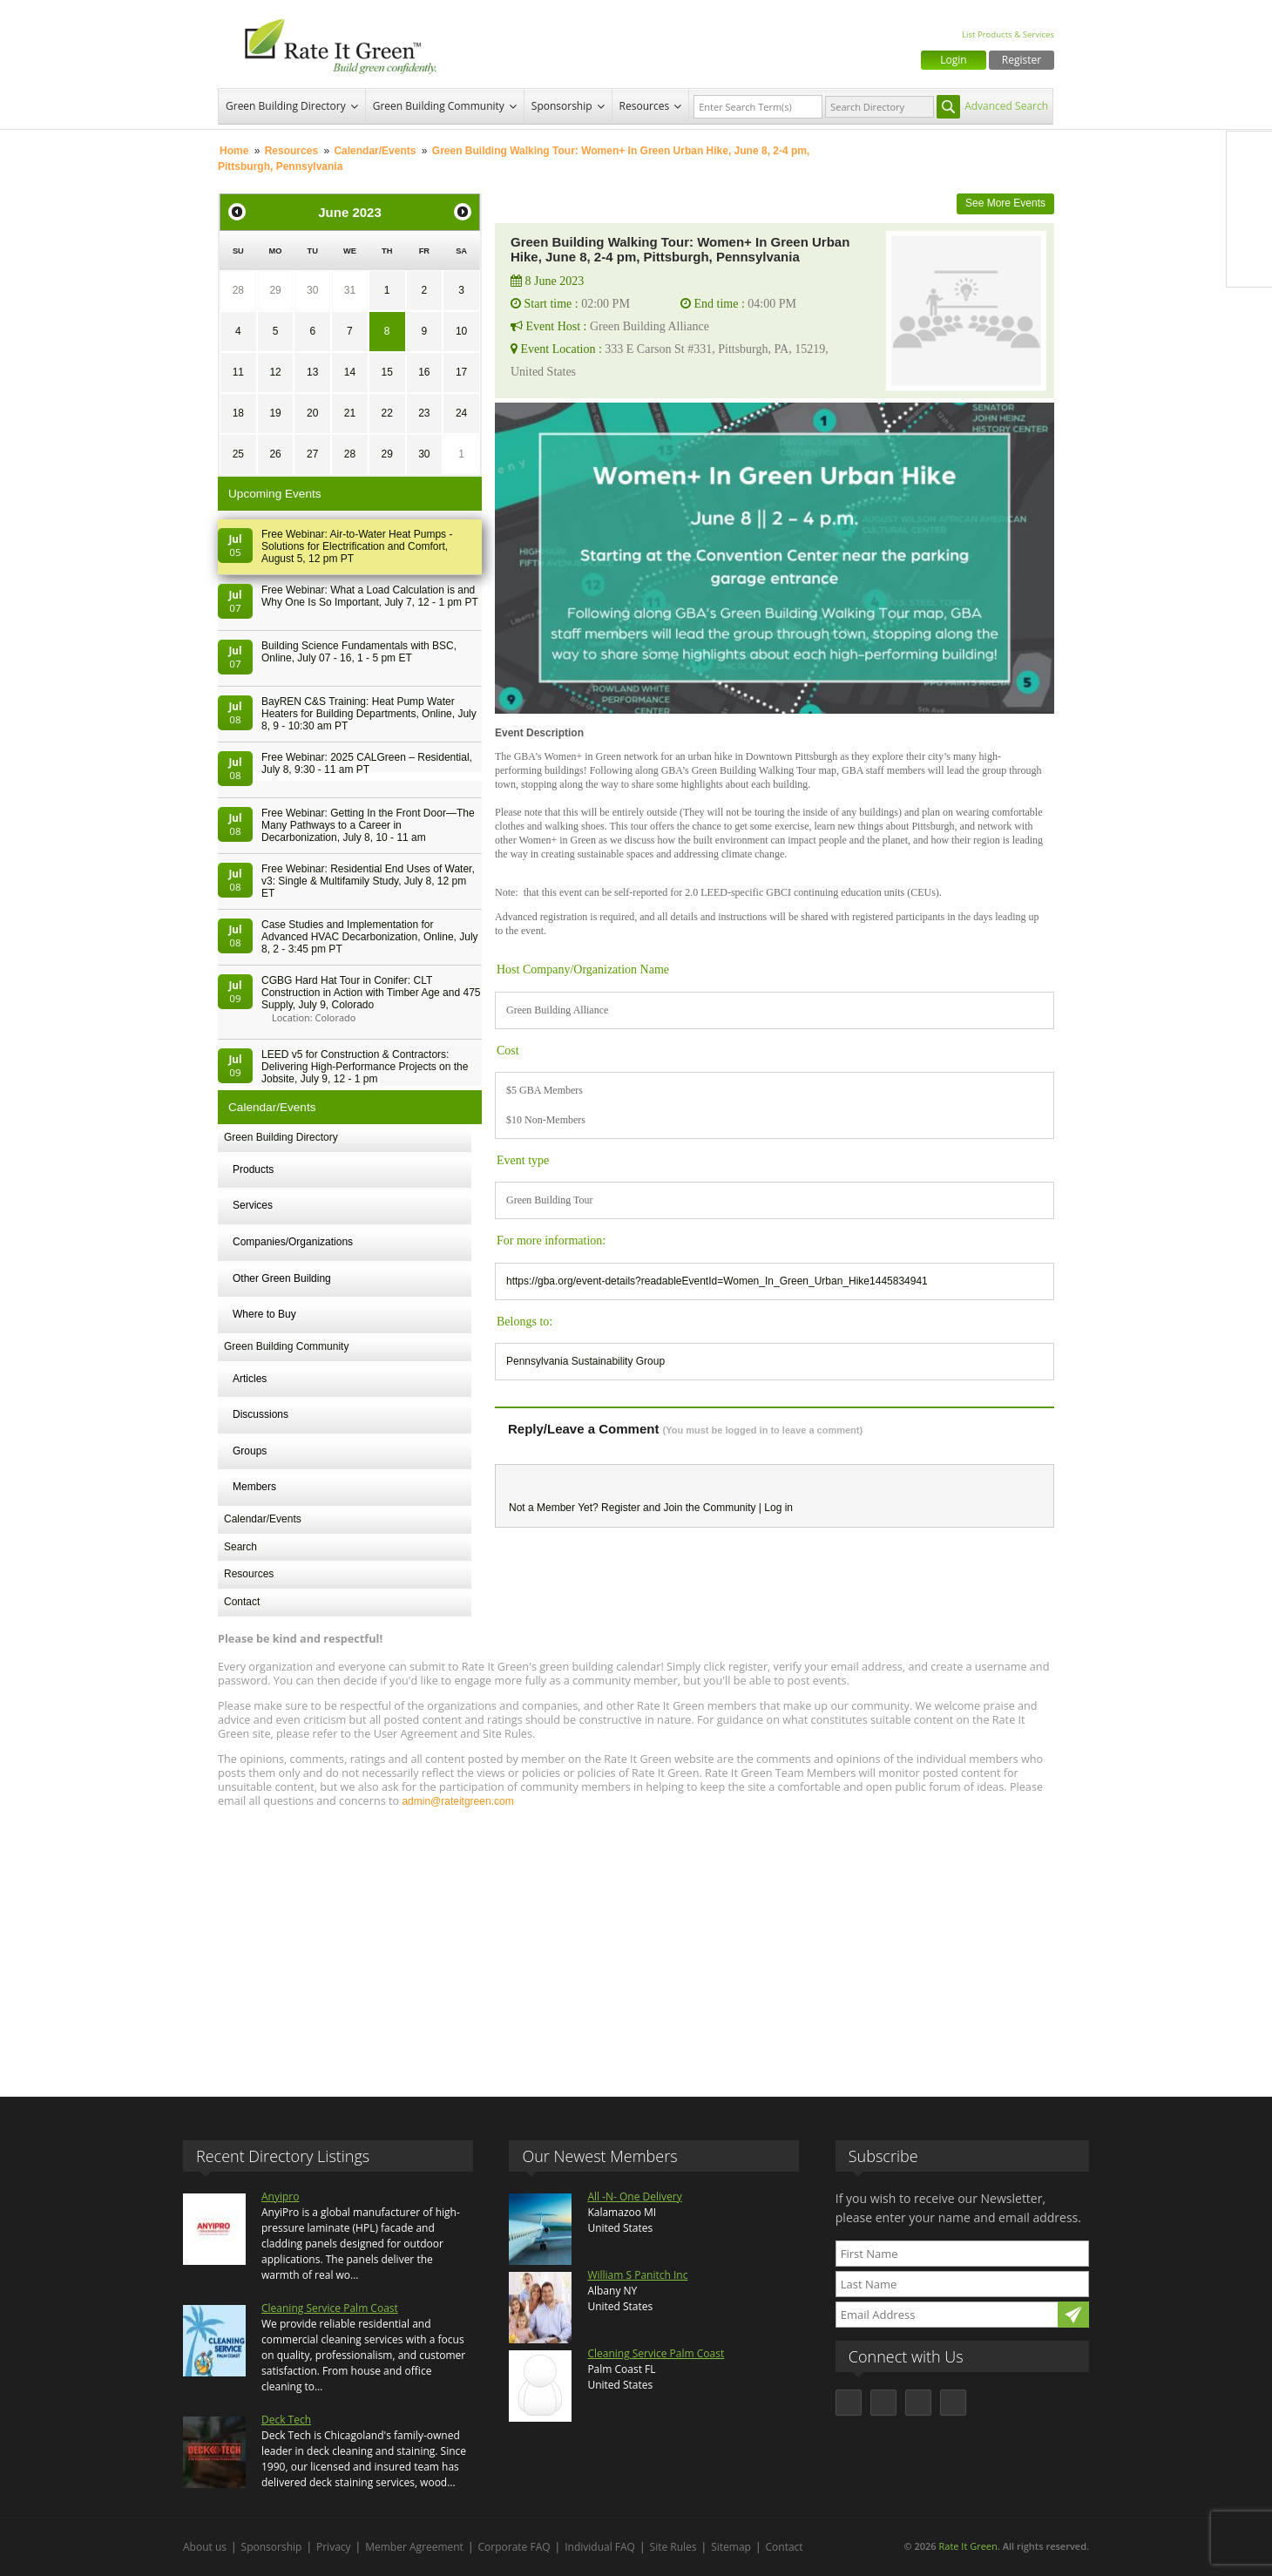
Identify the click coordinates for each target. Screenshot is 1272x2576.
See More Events (1005, 203)
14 (349, 372)
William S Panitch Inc (637, 2275)
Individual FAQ (600, 2546)
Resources (644, 105)
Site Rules (673, 2546)
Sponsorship (561, 105)
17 (461, 372)
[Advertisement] (636, 1944)
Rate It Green (967, 2545)
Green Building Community (438, 105)
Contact (242, 1602)
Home (234, 151)
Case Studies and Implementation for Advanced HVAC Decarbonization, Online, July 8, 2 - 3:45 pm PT (369, 937)
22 (386, 413)
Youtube (1249, 264)
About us (205, 2546)
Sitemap (731, 2546)
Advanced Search (1006, 105)
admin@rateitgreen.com (457, 1801)
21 (349, 413)
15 (386, 372)
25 (238, 454)
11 (238, 372)
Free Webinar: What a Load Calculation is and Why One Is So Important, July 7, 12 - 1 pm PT (369, 596)
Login (953, 59)
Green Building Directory (286, 105)
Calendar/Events (375, 151)
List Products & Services (1008, 34)
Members (254, 1487)
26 (275, 454)
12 (275, 372)
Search (240, 1547)
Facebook (1249, 154)
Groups (250, 1451)
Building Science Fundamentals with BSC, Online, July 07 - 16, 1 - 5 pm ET (359, 652)
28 (238, 290)
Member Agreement (414, 2546)
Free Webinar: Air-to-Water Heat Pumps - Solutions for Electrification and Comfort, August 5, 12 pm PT (356, 546)
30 (312, 290)
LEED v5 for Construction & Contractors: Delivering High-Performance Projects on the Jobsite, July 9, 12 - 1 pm (364, 1066)
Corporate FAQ (514, 2546)
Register (1021, 59)
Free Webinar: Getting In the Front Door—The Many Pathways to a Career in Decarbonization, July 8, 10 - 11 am (368, 825)
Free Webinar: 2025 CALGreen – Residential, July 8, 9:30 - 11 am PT (366, 763)
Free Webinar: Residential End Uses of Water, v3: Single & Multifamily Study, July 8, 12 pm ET (368, 881)
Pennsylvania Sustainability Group (585, 1361)
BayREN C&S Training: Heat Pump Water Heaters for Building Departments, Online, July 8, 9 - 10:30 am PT (369, 713)
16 (424, 372)
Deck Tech (286, 2419)
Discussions (260, 1414)
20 (312, 413)
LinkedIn (1249, 227)
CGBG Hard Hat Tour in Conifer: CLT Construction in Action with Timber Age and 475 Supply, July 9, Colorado (370, 992)
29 (275, 290)
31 (349, 290)
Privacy (333, 2546)
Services (253, 1205)
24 (461, 413)
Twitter (1249, 191)
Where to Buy (264, 1314)
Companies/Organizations (293, 1242)
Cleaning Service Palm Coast (329, 2308)
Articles (250, 1379)
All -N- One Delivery (634, 2196)
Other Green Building (282, 1278)
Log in (778, 1508)
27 (312, 454)
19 (275, 413)
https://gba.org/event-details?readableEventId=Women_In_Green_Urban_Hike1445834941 (717, 1281)
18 (238, 413)
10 (461, 331)
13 (312, 372)
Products (253, 1169)
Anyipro (280, 2196)
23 (424, 413)
